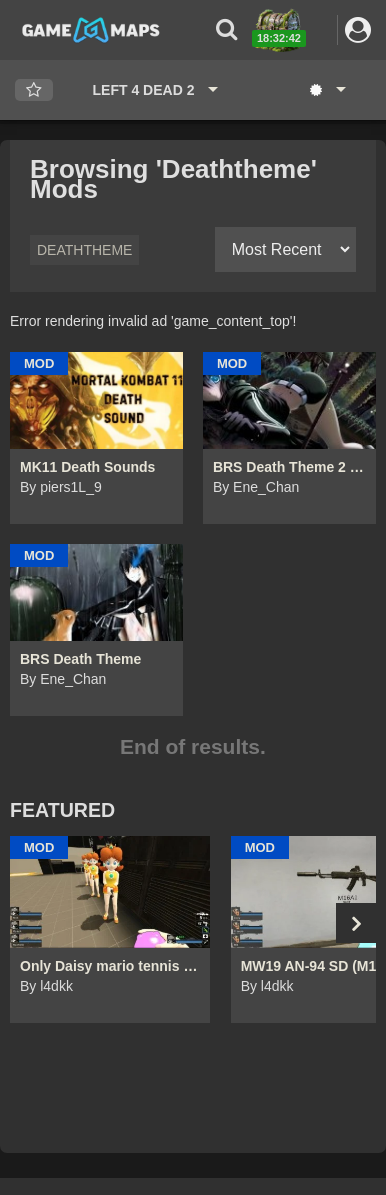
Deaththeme (84, 250)
